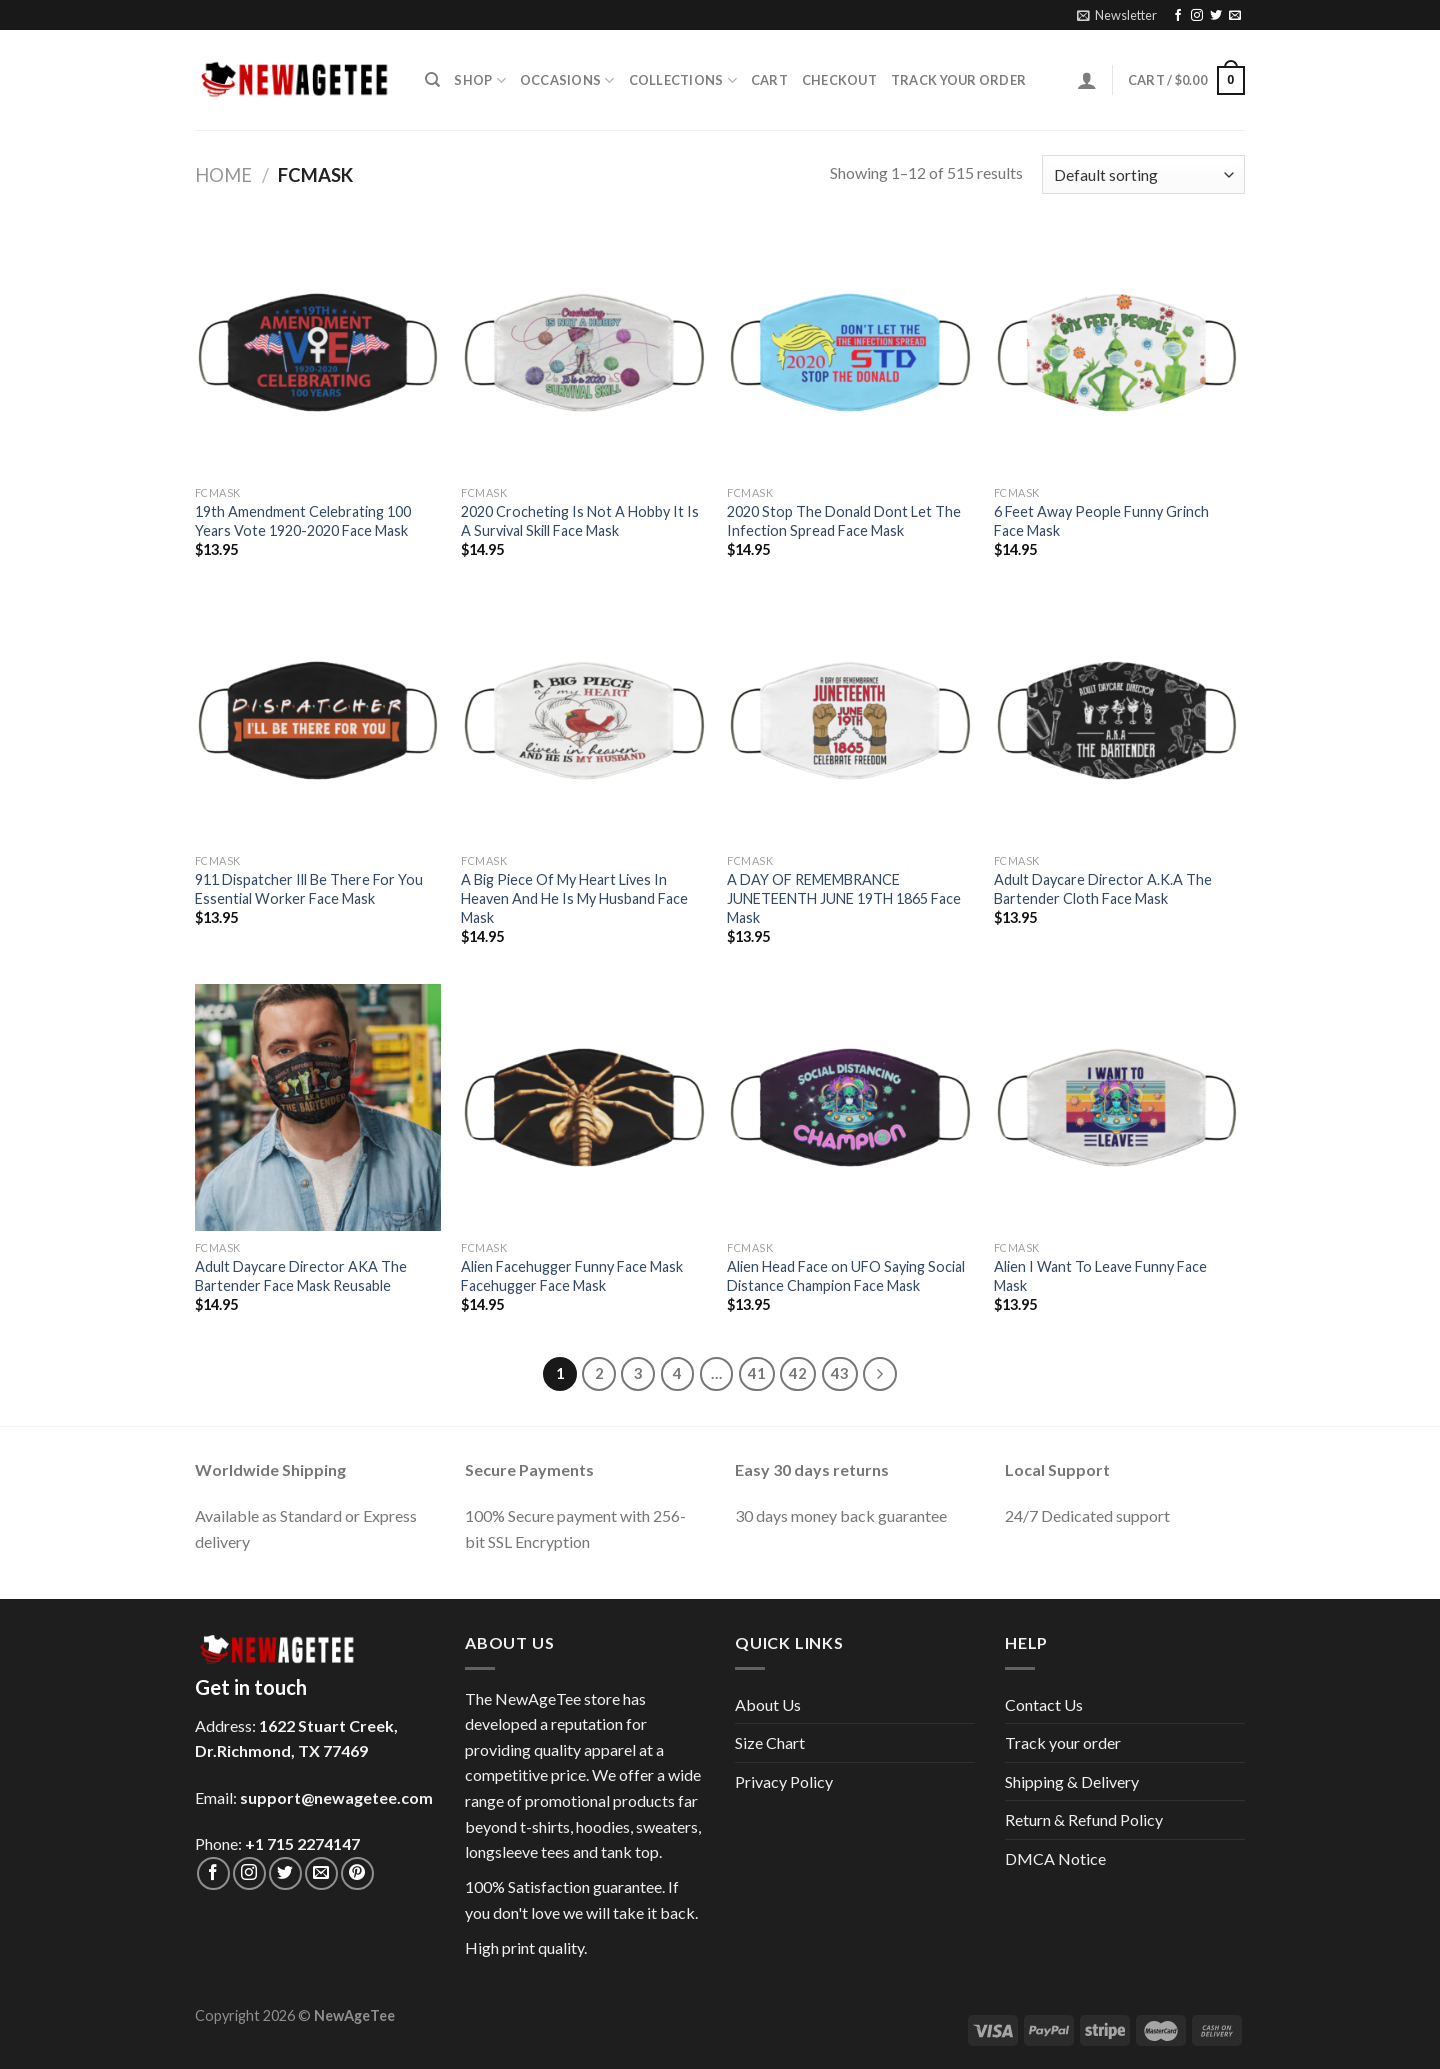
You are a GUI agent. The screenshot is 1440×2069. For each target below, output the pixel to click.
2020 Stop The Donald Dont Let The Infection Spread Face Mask (844, 521)
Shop (479, 80)
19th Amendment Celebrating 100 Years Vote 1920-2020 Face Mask (303, 521)
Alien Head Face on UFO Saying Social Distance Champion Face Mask (846, 1276)
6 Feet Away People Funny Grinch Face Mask (1101, 521)
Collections (683, 80)
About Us (768, 1704)
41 (757, 1373)
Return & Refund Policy (1084, 1819)
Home (223, 175)
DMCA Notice (1055, 1858)
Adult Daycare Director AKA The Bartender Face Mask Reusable (301, 1276)
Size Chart (770, 1742)
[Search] (432, 80)
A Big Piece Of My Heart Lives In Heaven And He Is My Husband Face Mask (574, 898)
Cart (769, 80)
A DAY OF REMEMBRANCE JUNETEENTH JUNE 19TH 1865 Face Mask (844, 898)
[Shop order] (1143, 174)
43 (840, 1373)
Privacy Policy (784, 1781)
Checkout (839, 80)
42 (798, 1373)
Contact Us (1044, 1704)
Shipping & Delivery (1072, 1781)
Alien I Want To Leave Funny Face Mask (1100, 1276)
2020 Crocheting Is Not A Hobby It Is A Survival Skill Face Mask (580, 521)
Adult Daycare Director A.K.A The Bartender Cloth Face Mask (1103, 889)
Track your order (958, 80)
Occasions (567, 80)
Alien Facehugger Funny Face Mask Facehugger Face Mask (572, 1276)
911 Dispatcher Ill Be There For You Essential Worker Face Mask (309, 889)
